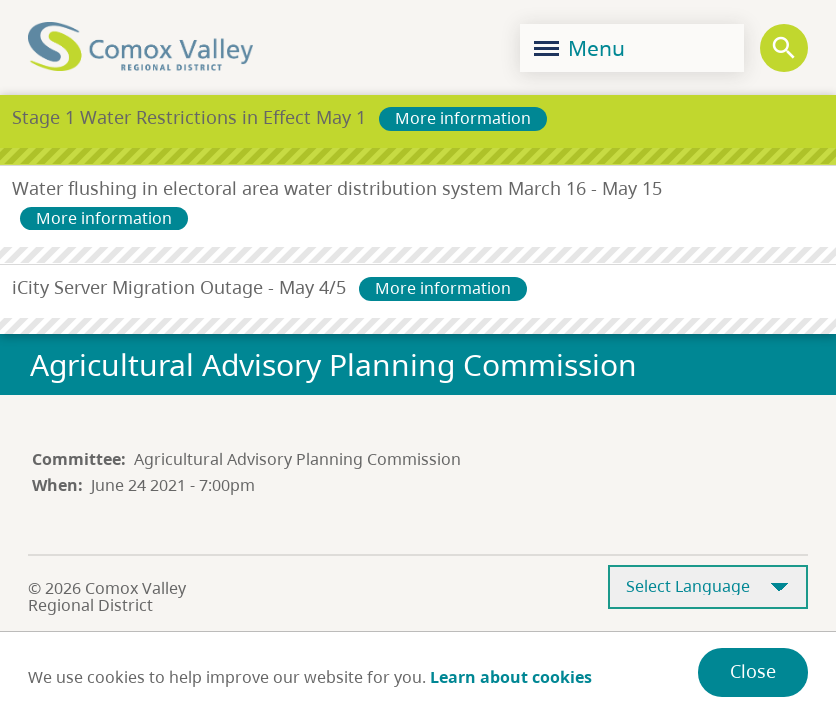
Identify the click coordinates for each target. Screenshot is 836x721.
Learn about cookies (511, 677)
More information (463, 118)
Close (753, 671)
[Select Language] (708, 587)
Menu (579, 48)
